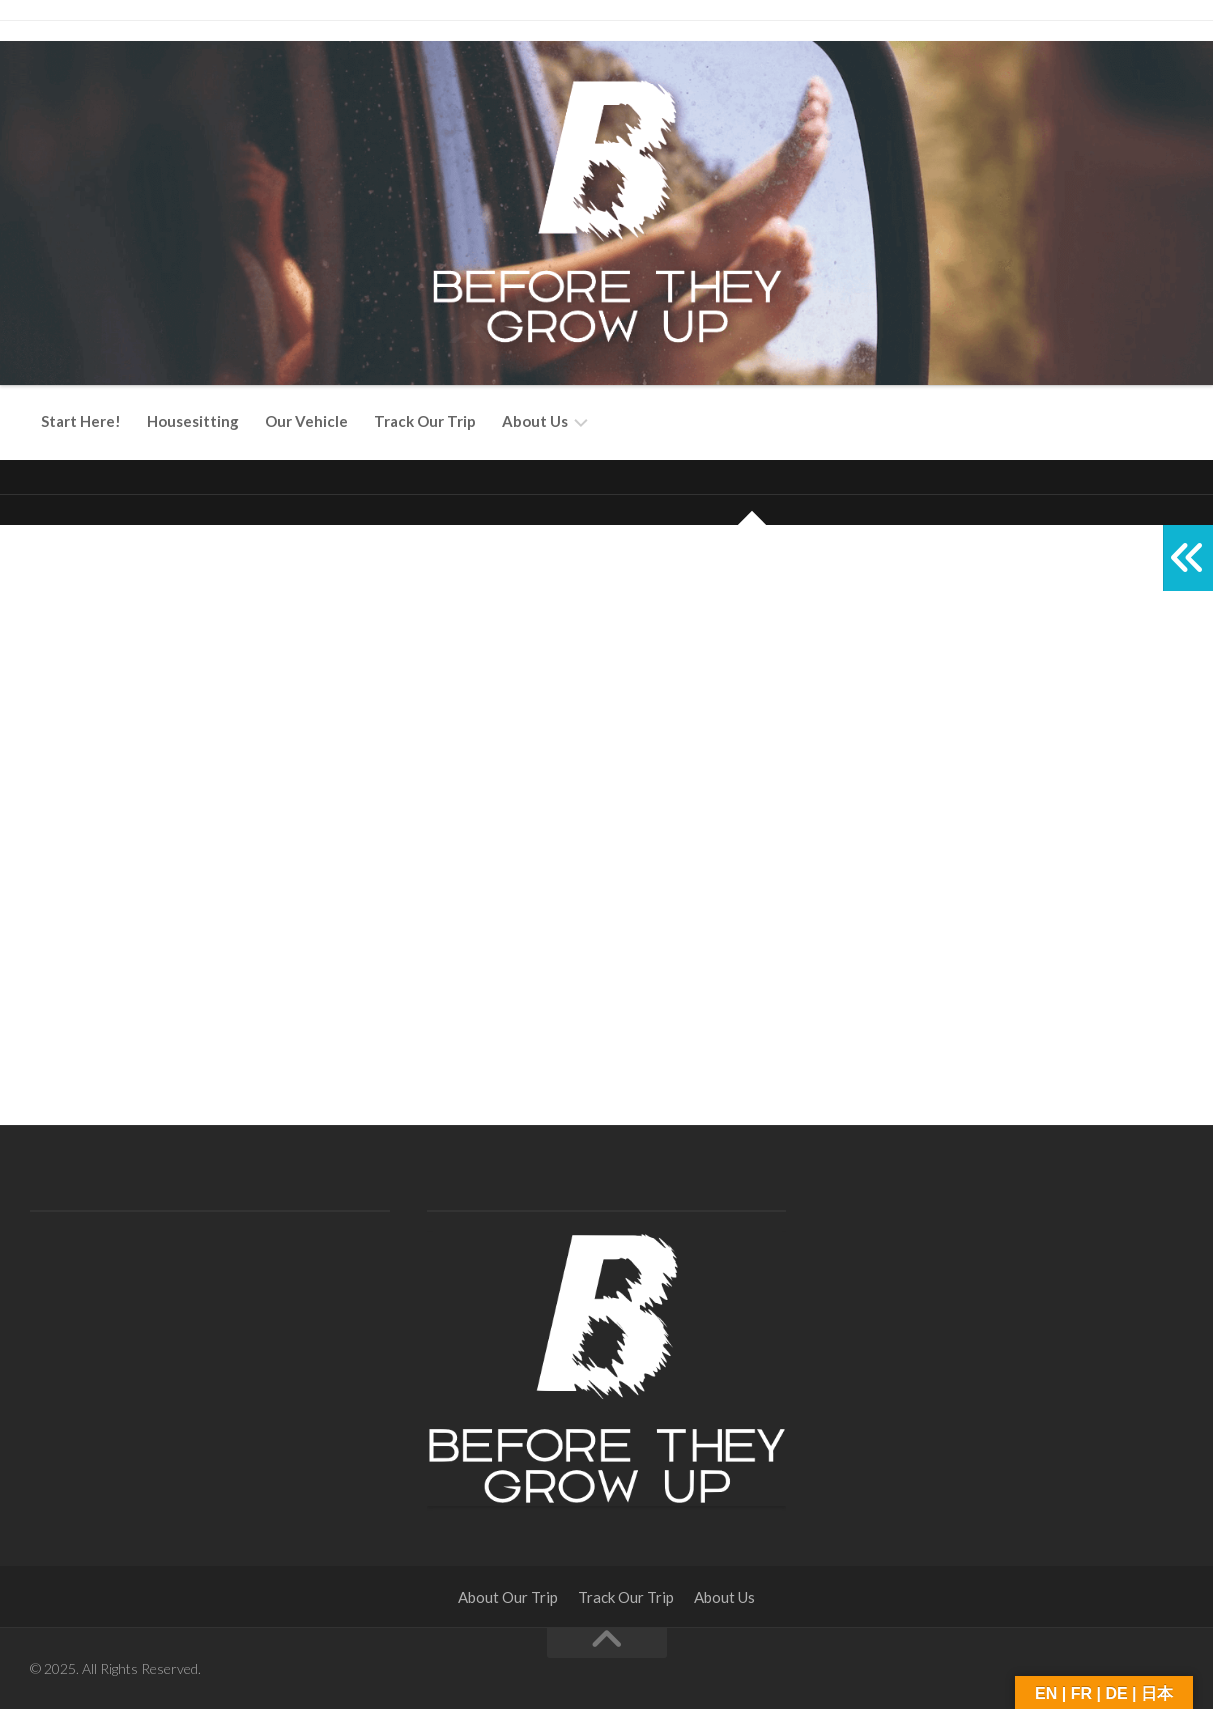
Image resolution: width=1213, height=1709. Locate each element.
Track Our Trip (425, 421)
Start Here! (81, 421)
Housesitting (193, 421)
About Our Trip (508, 1597)
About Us (535, 421)
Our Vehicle (306, 421)
